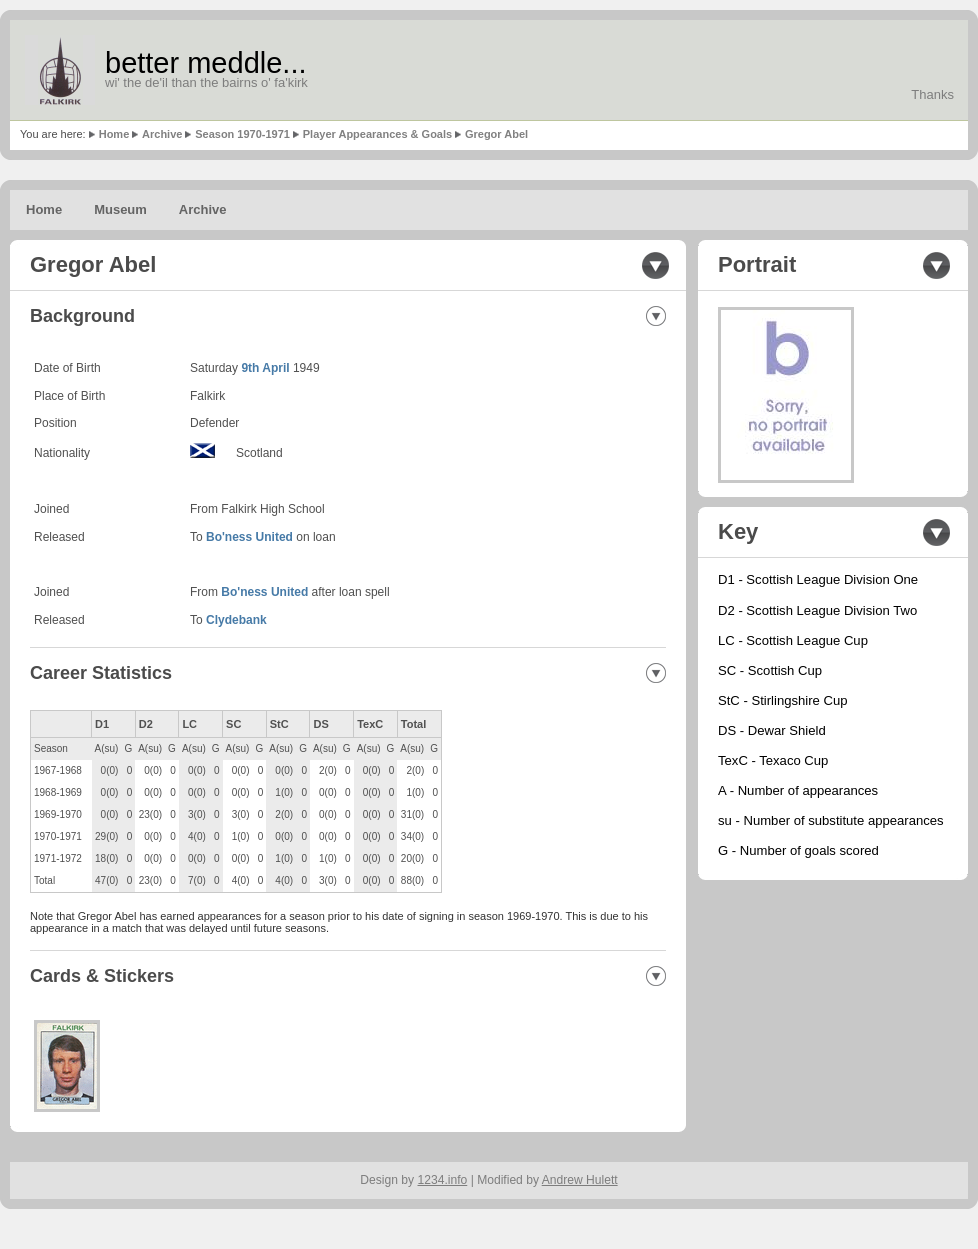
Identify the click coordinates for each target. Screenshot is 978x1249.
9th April (265, 368)
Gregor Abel (496, 134)
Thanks (932, 94)
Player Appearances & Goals (377, 134)
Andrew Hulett (580, 1180)
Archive (162, 134)
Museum (120, 209)
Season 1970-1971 (242, 134)
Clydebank (236, 620)
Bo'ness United (249, 537)
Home (114, 134)
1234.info (443, 1180)
